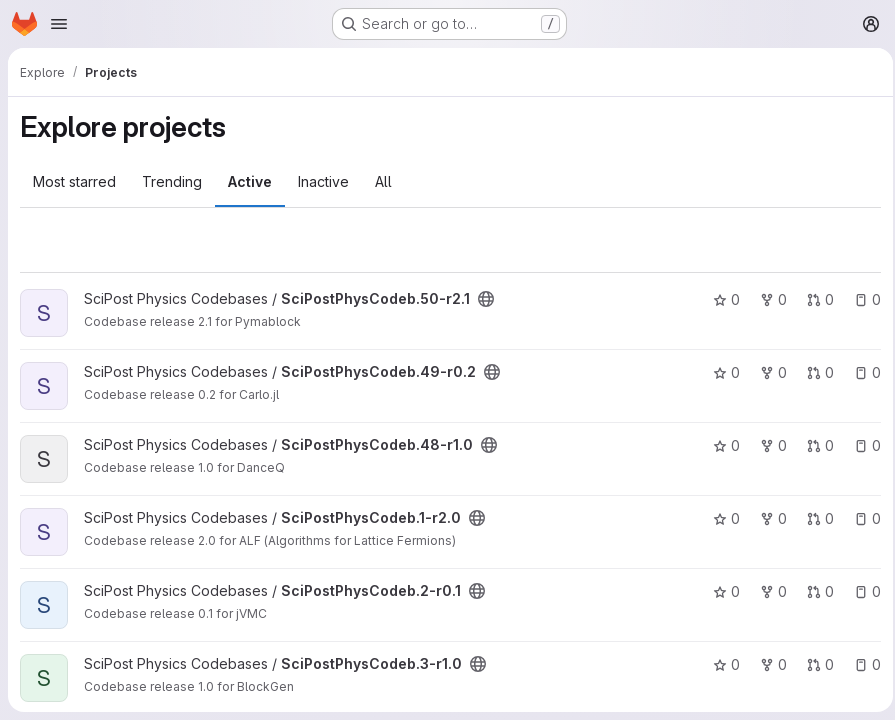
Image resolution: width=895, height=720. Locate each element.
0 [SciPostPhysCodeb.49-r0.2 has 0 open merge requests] (814, 372)
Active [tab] (250, 181)
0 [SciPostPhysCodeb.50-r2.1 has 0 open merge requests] (814, 299)
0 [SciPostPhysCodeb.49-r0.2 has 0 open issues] (861, 372)
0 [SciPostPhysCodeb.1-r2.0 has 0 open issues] (861, 518)
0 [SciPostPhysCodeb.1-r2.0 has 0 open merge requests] (814, 518)
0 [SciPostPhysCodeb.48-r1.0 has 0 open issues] (861, 445)
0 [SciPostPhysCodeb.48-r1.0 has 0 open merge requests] (814, 445)
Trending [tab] (172, 181)
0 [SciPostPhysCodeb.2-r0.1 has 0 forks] (767, 591)
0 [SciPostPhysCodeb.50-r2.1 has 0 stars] (720, 299)
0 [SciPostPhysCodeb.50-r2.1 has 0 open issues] (861, 299)
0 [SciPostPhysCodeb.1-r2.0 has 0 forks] (767, 518)
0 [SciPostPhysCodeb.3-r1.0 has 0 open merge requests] (814, 664)
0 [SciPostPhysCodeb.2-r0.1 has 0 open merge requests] (814, 591)
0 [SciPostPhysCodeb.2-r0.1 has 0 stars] (720, 591)
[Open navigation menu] (59, 24)
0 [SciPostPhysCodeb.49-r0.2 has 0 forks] (767, 372)
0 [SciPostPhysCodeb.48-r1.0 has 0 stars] (720, 445)
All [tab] (383, 181)
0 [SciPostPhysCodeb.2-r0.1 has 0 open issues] (861, 591)
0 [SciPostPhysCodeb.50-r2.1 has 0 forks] (767, 299)
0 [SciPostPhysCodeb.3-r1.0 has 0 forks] (767, 664)
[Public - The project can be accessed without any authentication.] (486, 299)
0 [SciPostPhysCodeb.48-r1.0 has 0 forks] (767, 445)
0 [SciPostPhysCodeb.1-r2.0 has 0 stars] (720, 518)
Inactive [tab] (323, 181)
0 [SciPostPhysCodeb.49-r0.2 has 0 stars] (720, 372)
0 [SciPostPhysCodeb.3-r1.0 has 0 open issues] (861, 664)
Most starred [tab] (74, 181)
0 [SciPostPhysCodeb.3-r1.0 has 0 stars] (720, 664)
